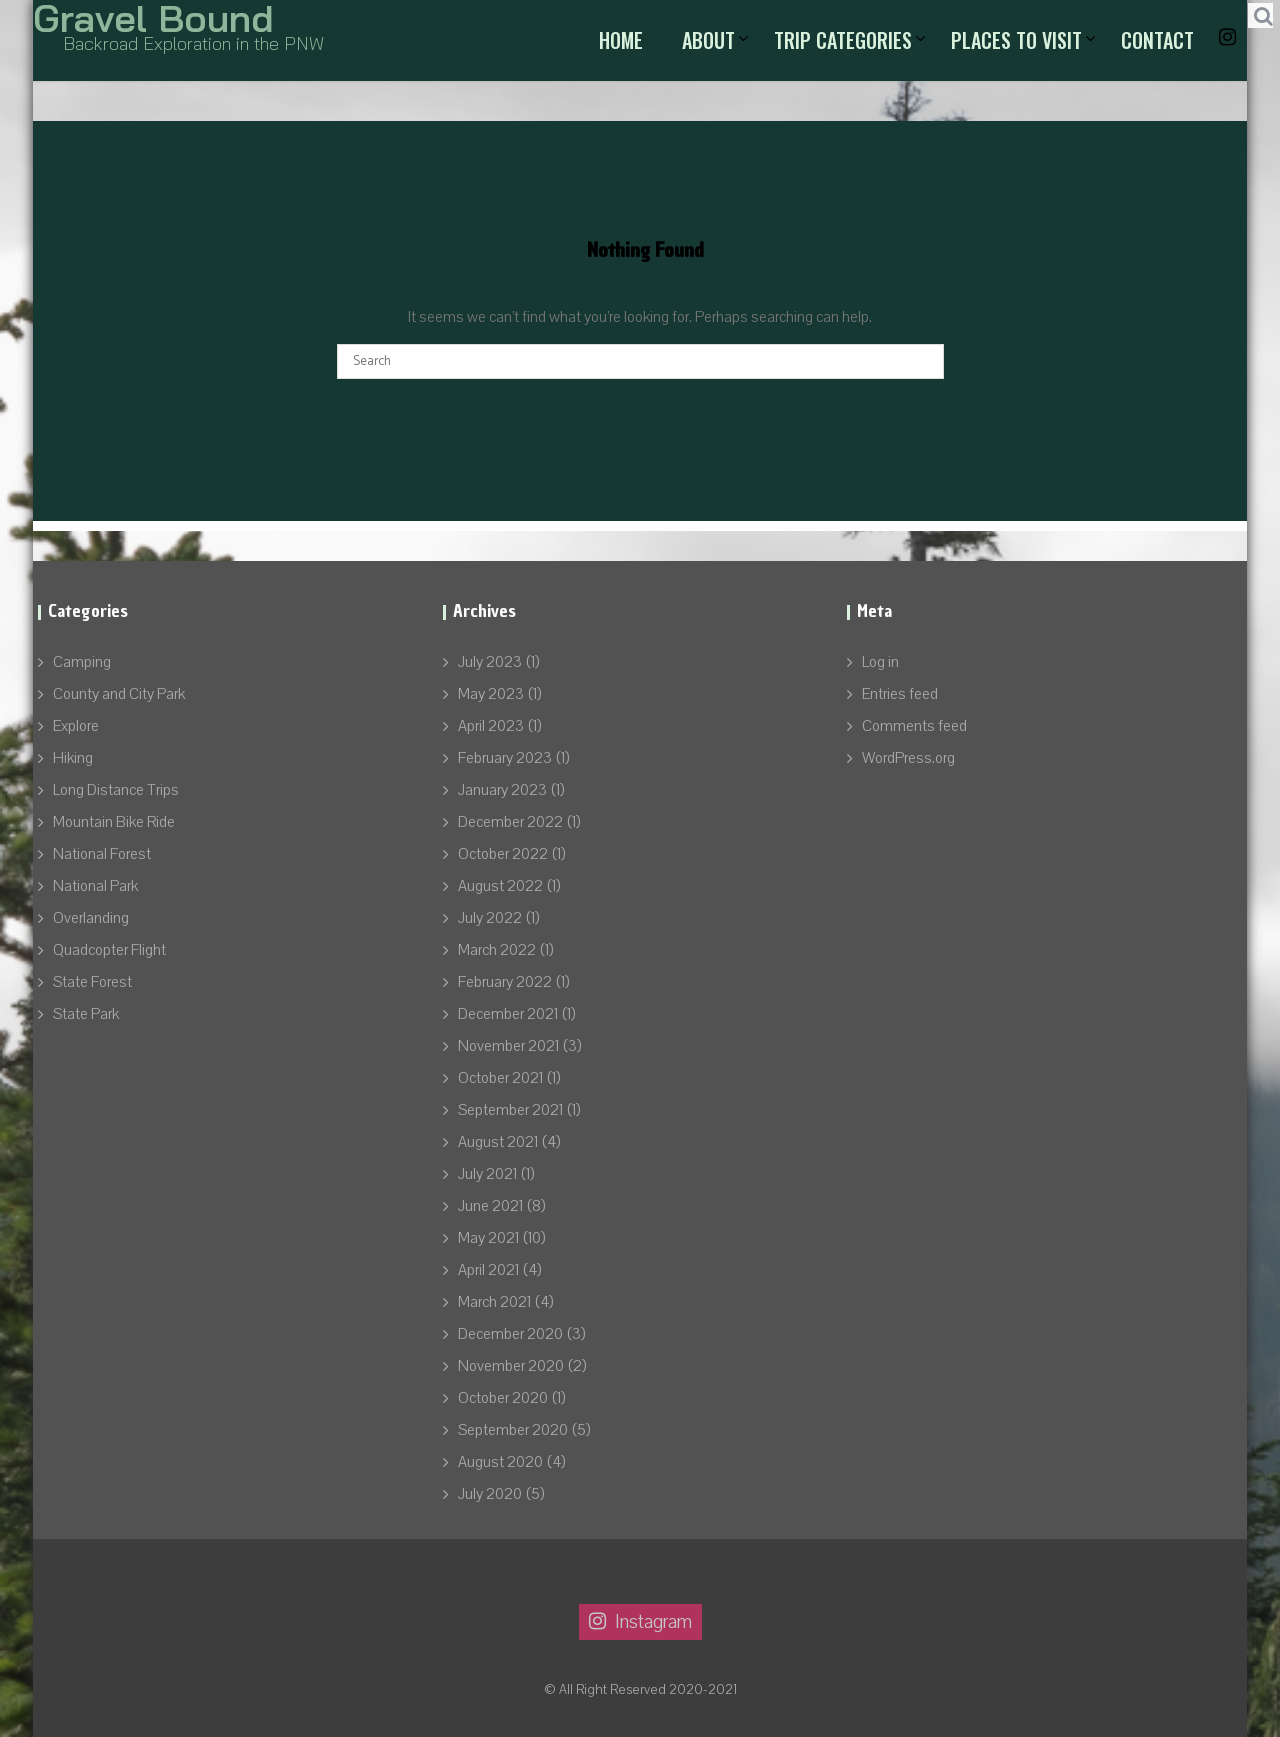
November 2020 (511, 1366)
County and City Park (119, 694)
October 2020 (503, 1398)
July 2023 (490, 662)
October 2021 (500, 1078)
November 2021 (508, 1046)
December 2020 (510, 1334)
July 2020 (490, 1494)
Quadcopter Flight (109, 950)
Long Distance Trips (116, 790)
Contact (1157, 40)
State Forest (92, 982)
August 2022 (500, 886)
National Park (95, 886)
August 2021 (498, 1142)
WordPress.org (908, 758)
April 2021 (488, 1270)
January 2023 (502, 790)
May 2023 (491, 694)
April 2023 (491, 726)
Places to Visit (1016, 40)
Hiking (73, 758)
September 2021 (510, 1110)
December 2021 (508, 1014)
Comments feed (914, 726)
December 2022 (510, 822)
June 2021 (490, 1206)
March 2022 (497, 950)
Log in (880, 662)
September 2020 (513, 1430)
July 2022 (490, 918)
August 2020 (500, 1462)
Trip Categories (843, 40)
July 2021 (487, 1174)
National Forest (102, 854)
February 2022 (505, 982)
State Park (86, 1014)
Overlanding (91, 918)
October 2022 (503, 854)
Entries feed (900, 694)
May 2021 (488, 1238)
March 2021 (494, 1302)
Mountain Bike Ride (114, 822)
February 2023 (505, 758)
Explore (76, 726)
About (708, 40)
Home (621, 40)
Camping (82, 662)
